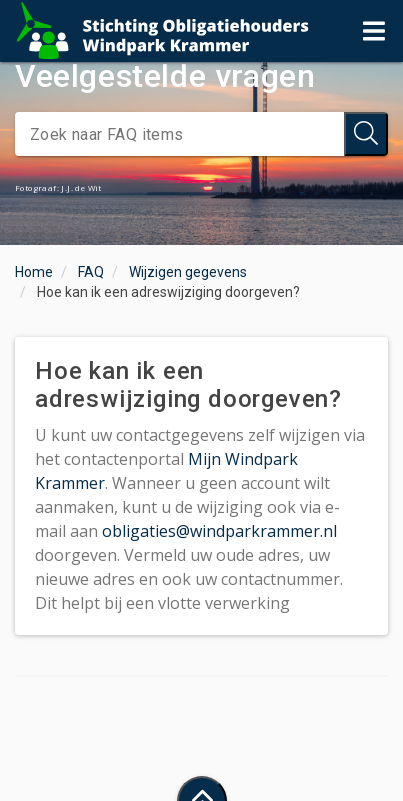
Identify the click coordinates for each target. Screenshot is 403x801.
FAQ (91, 272)
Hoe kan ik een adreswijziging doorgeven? (168, 292)
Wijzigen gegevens (188, 272)
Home (34, 272)
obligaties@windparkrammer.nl (219, 531)
